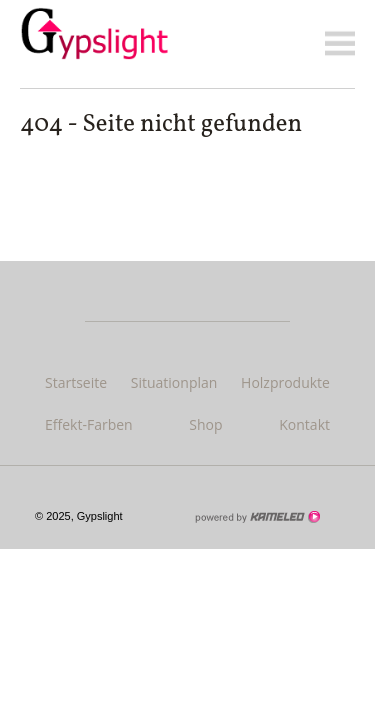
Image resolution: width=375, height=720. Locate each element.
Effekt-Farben (89, 424)
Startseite (76, 382)
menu (340, 44)
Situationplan (174, 382)
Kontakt (304, 424)
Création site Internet (257, 517)
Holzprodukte (285, 382)
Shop (205, 424)
